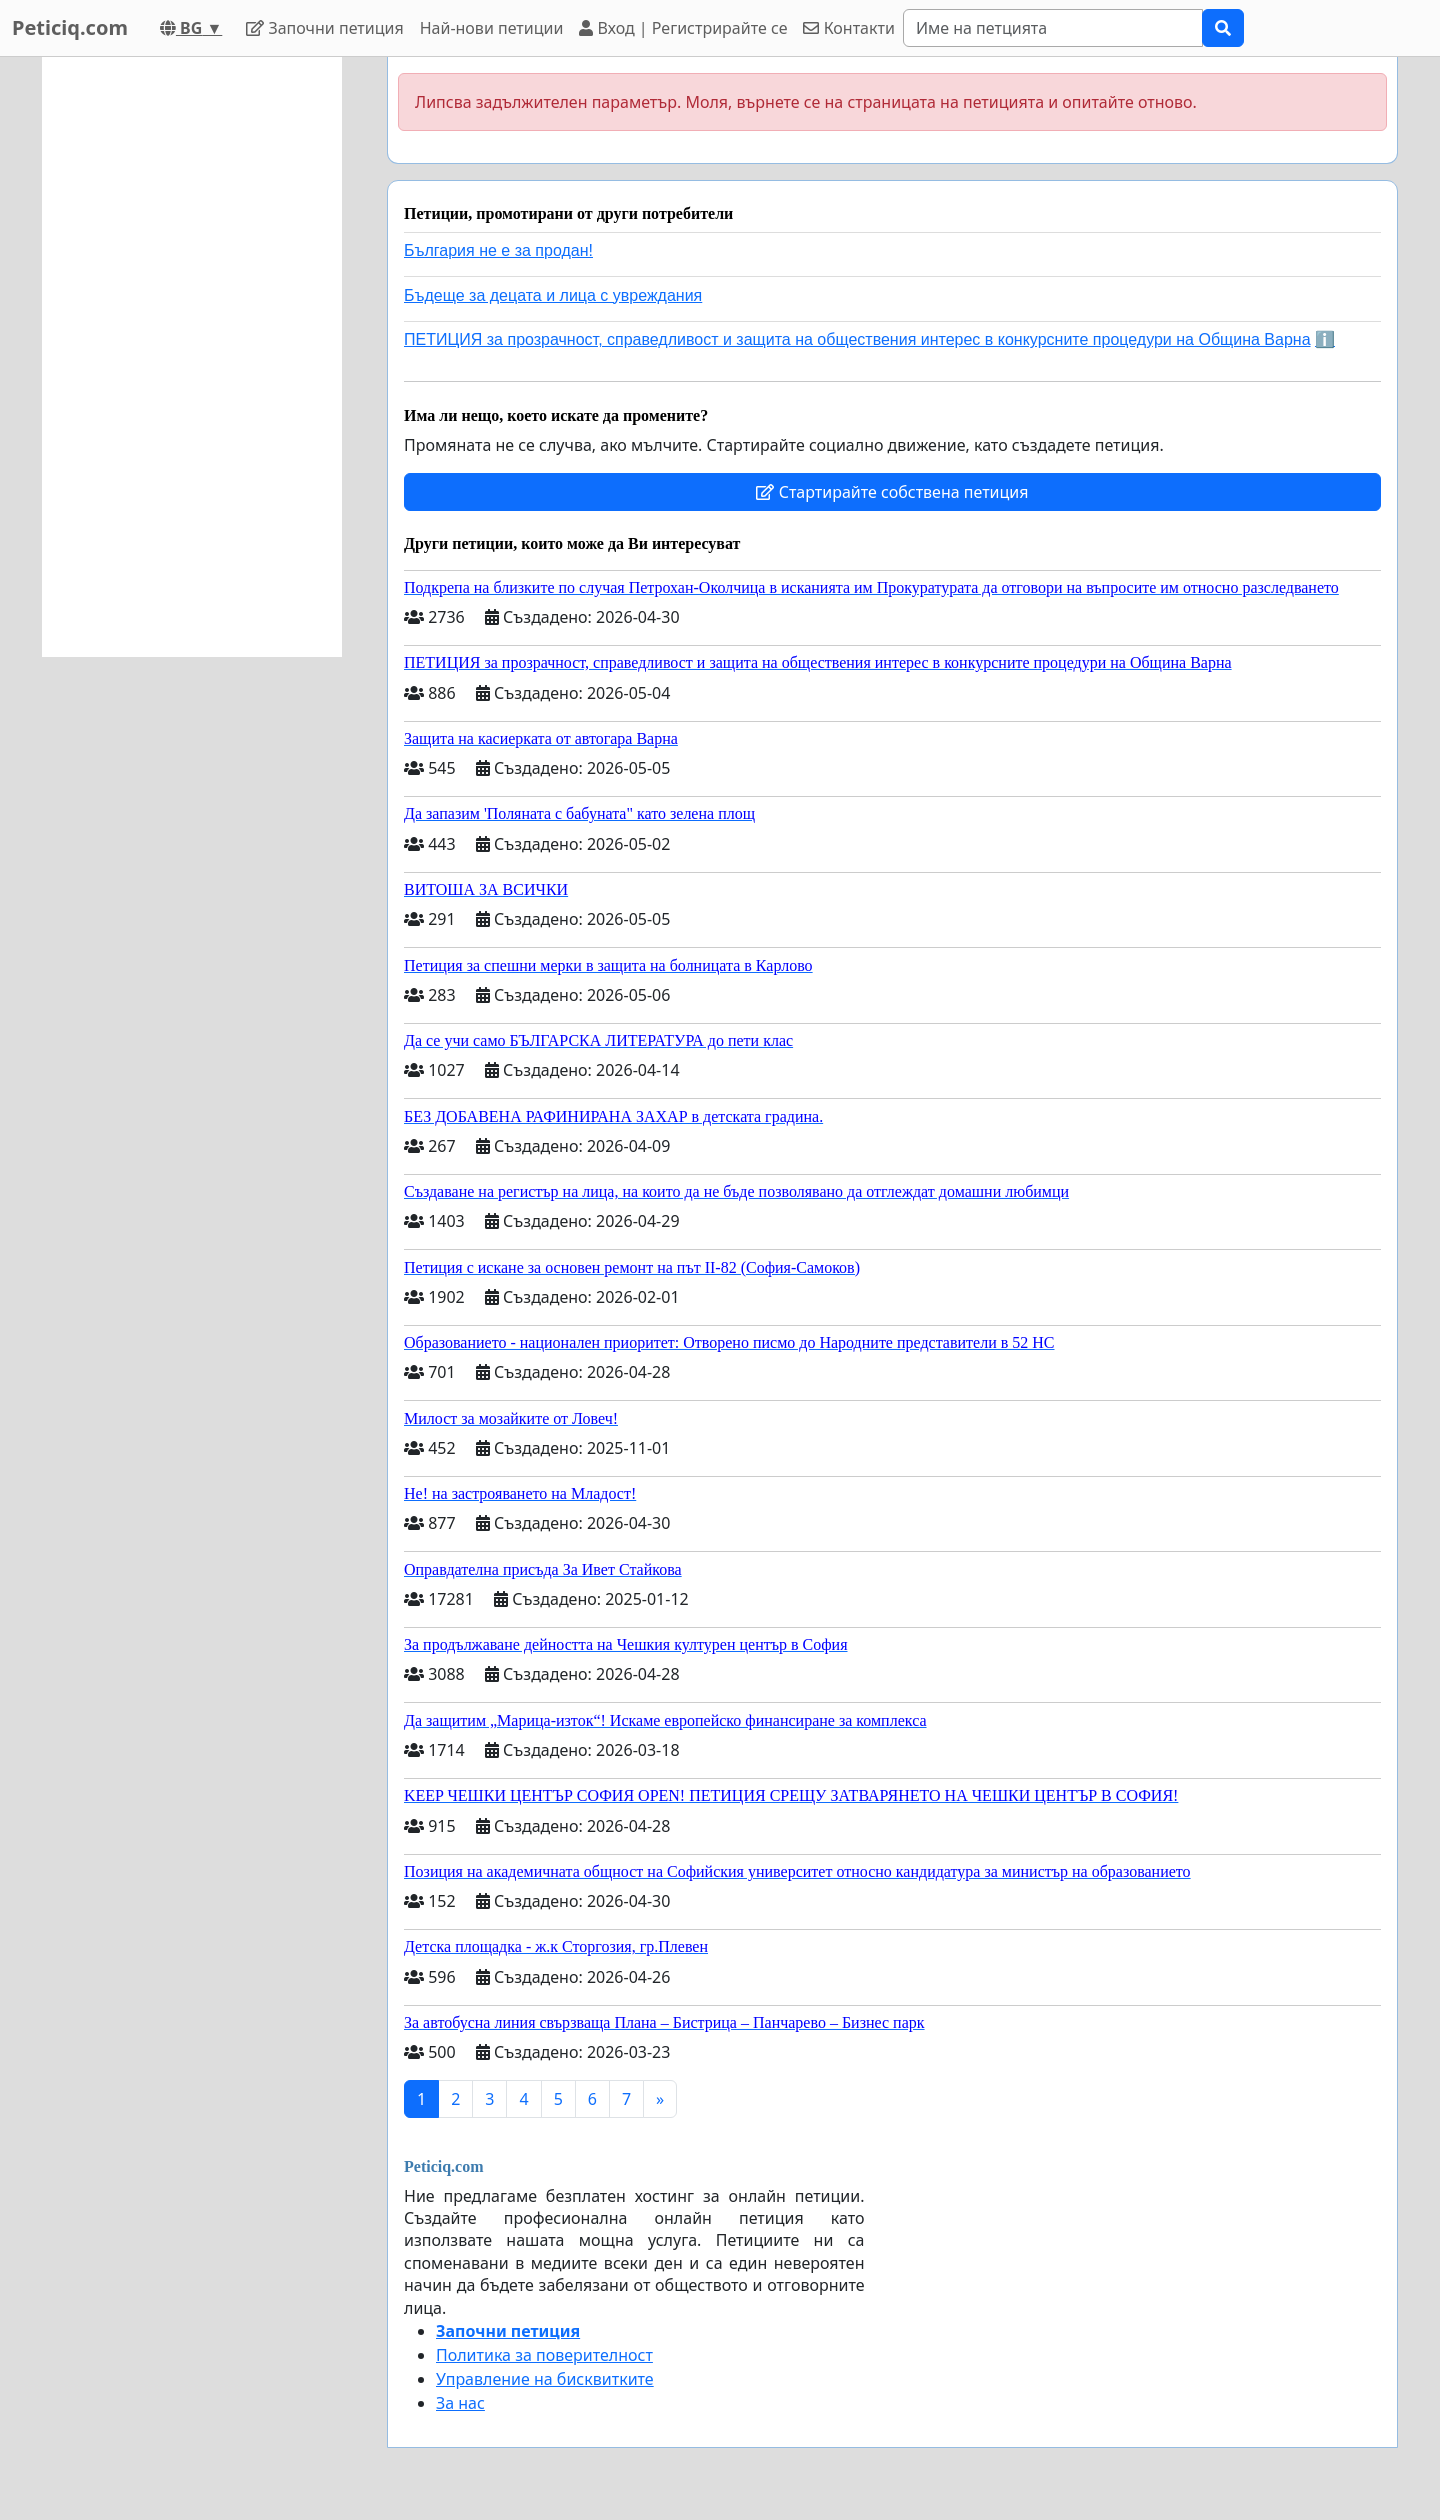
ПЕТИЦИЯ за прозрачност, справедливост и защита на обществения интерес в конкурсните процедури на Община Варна (857, 339)
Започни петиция (324, 28)
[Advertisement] (192, 357)
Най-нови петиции (492, 28)
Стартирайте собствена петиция (892, 492)
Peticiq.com (70, 27)
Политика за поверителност (544, 2355)
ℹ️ (1325, 339)
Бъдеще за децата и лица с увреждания (553, 295)
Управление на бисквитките (545, 2379)
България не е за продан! (498, 250)
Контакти (848, 28)
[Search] (1053, 28)
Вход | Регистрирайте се (683, 28)
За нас (460, 2403)
